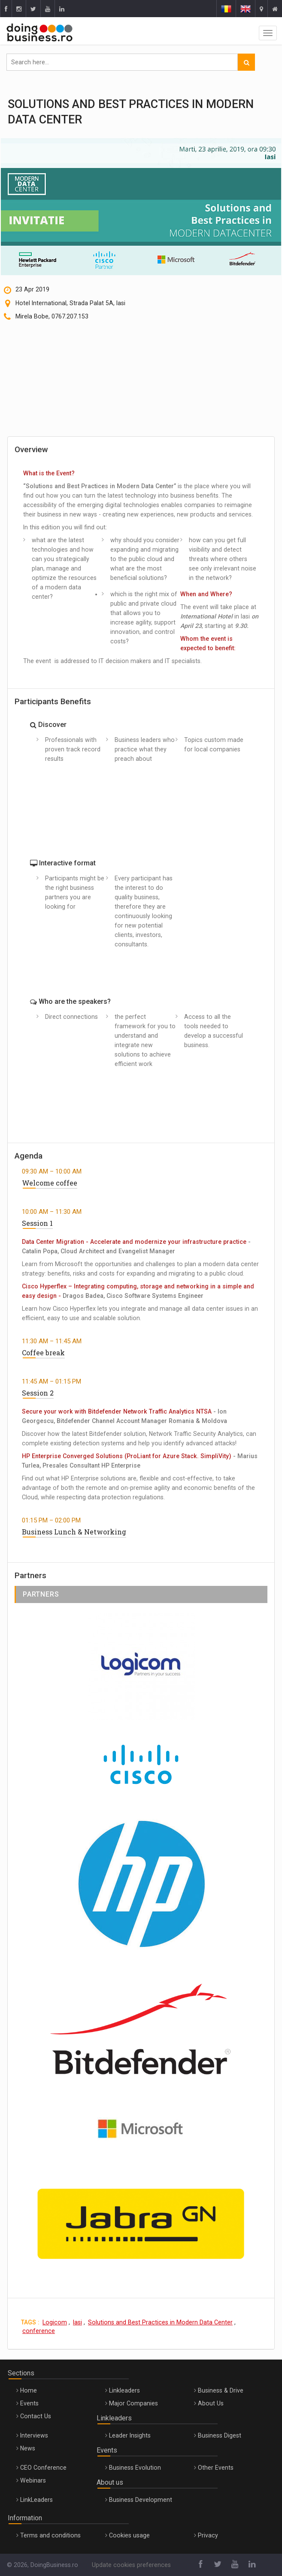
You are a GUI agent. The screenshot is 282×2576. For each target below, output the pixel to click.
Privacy (208, 2535)
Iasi (77, 2322)
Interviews (34, 2435)
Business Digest (219, 2435)
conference (38, 2330)
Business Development (140, 2499)
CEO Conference (43, 2467)
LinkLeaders (36, 2499)
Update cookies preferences (131, 2564)
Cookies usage (129, 2535)
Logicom (54, 2322)
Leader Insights (130, 2435)
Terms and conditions (50, 2535)
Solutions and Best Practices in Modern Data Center (160, 2322)
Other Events (215, 2467)
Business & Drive (220, 2390)
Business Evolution (135, 2467)
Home (28, 2390)
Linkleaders (124, 2390)
